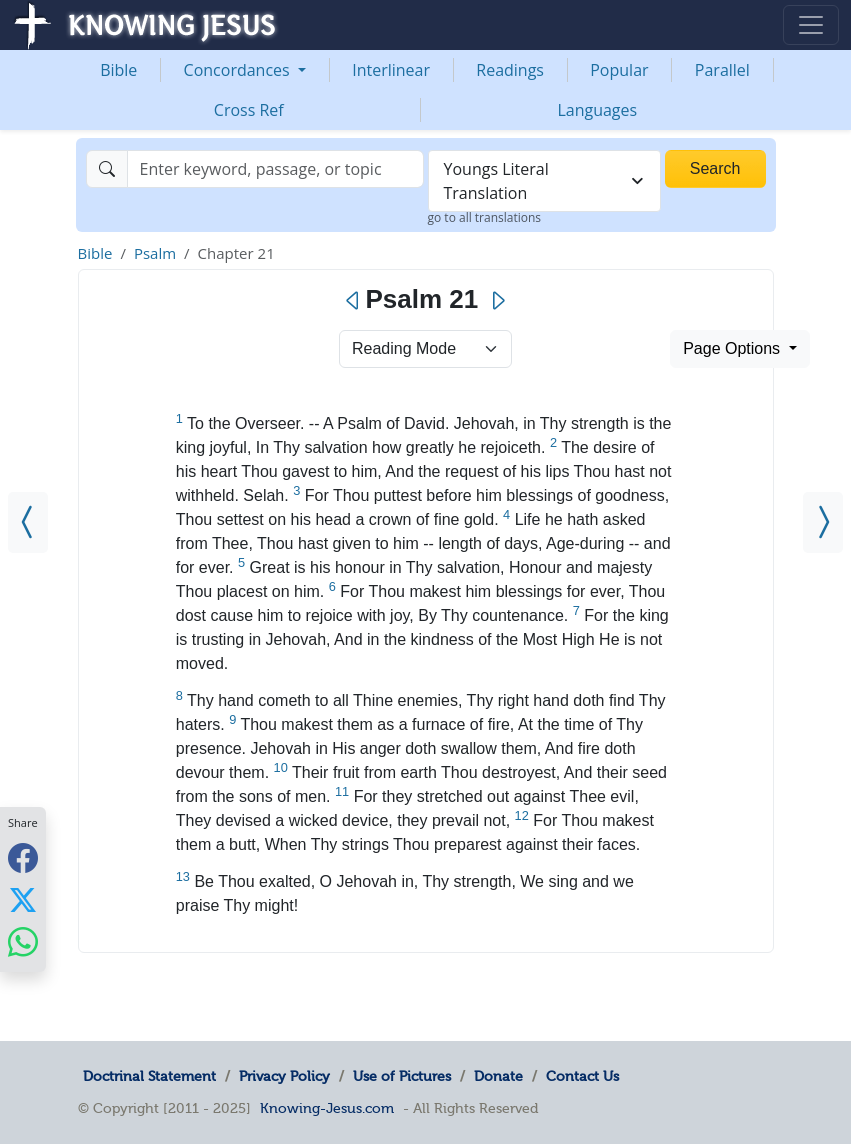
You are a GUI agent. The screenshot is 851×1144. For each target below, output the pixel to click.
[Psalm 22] (823, 522)
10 (281, 767)
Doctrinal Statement (149, 1076)
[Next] (497, 301)
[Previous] (353, 301)
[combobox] (544, 181)
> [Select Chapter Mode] (425, 349)
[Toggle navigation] (811, 25)
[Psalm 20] (28, 522)
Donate (498, 1076)
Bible (118, 70)
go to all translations (485, 217)
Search (715, 168)
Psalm (155, 253)
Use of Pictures (402, 1076)
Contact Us (582, 1076)
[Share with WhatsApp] (23, 941)
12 (522, 815)
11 (342, 791)
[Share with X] (23, 899)
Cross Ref (249, 110)
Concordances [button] (239, 70)
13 (183, 876)
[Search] (275, 169)
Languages (597, 110)
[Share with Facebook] (23, 857)
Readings (510, 70)
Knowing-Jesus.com (327, 1108)
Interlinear (391, 70)
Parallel (722, 70)
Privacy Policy (284, 1076)
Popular (619, 70)
